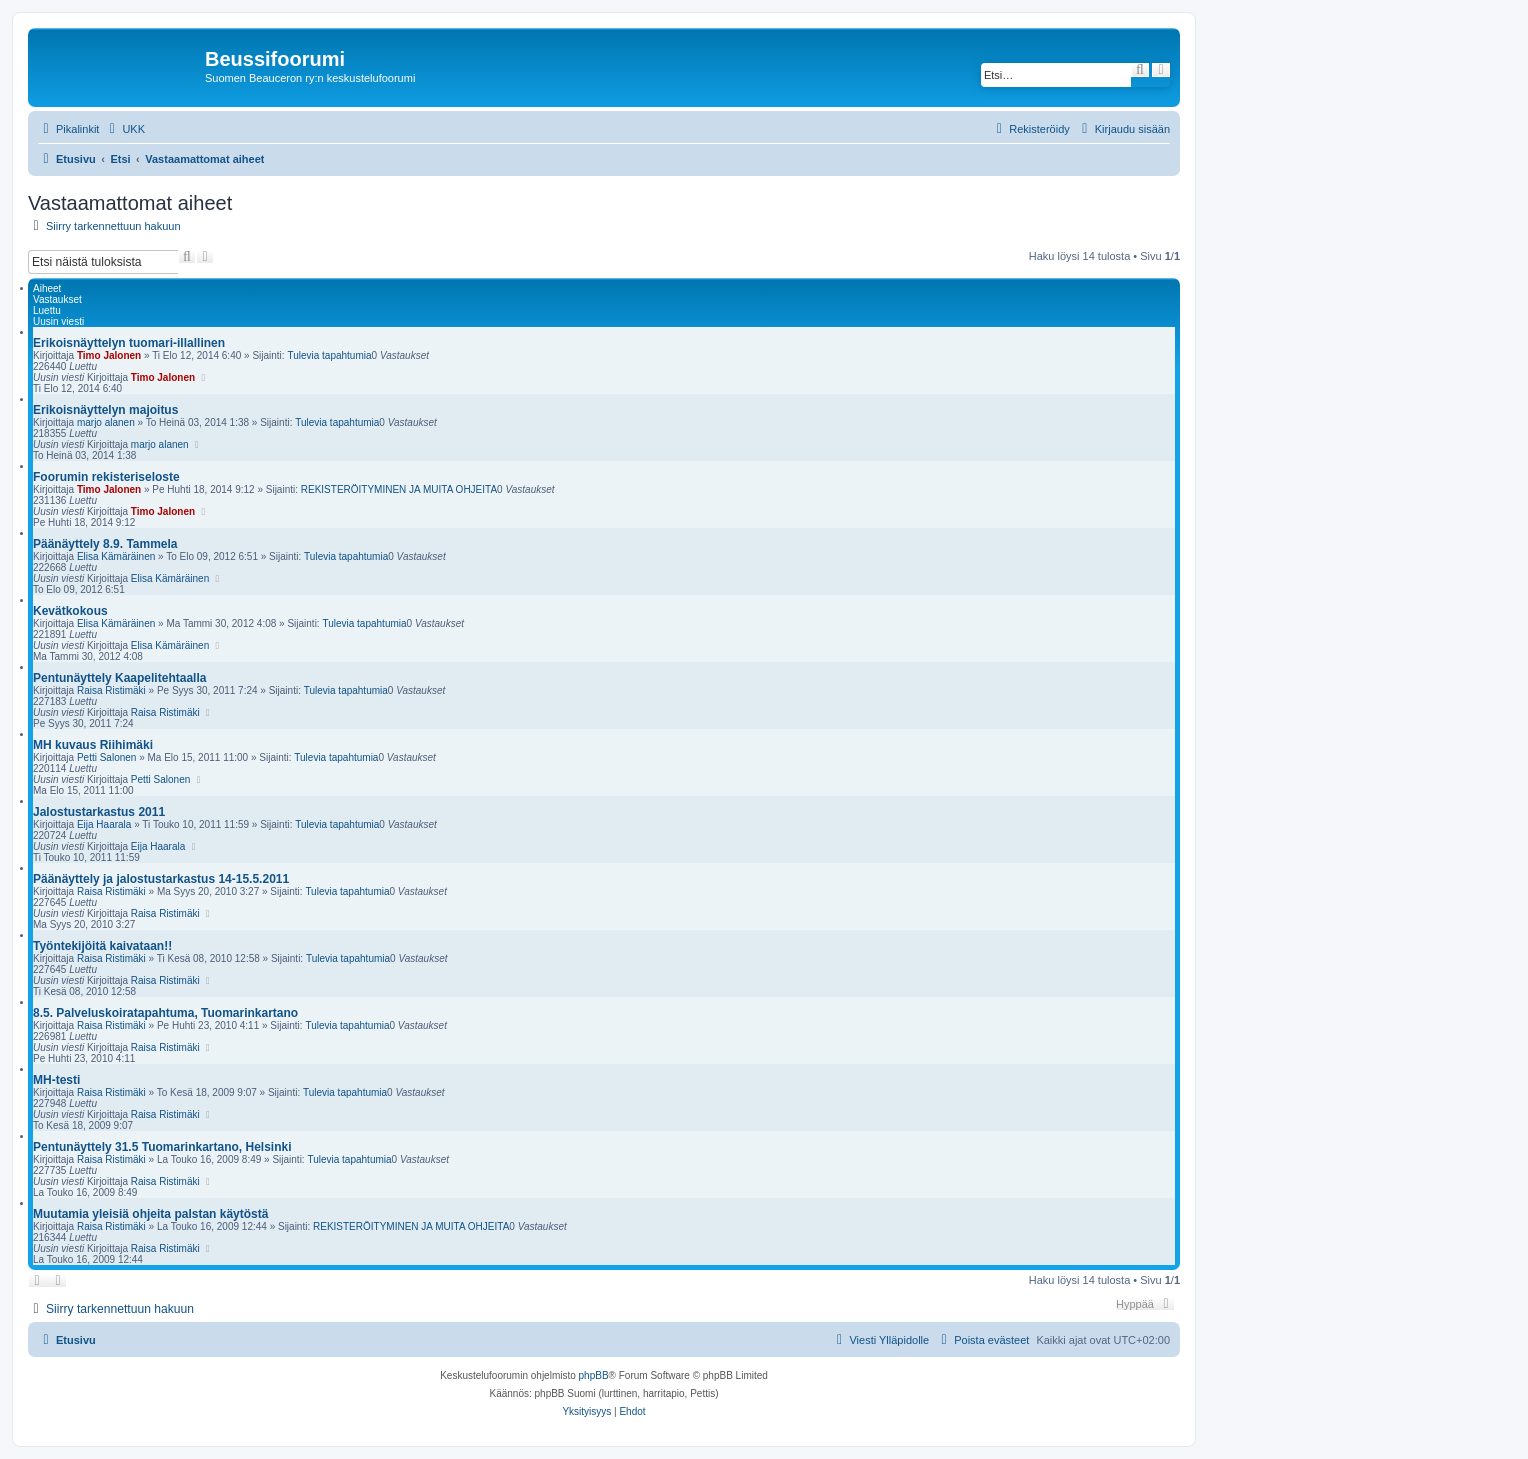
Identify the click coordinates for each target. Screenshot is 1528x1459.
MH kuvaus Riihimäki (93, 745)
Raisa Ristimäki (111, 690)
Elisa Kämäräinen (116, 556)
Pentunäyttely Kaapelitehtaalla (119, 678)
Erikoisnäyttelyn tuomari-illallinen (129, 343)
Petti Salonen (107, 757)
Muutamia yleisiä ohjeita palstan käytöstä (150, 1214)
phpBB (594, 1375)
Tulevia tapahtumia (329, 355)
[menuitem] (124, 129)
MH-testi (56, 1080)
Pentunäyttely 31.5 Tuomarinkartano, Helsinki (162, 1147)
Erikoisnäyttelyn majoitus (105, 410)
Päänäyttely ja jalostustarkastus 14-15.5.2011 (161, 879)
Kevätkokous (70, 611)
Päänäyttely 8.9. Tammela (105, 544)
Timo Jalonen (109, 355)
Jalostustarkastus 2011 (99, 812)
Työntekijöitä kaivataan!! (102, 946)
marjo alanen (106, 422)
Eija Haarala (104, 824)
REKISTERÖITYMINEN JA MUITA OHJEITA (399, 489)
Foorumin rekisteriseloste (106, 477)
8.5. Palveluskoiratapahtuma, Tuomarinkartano (165, 1013)
